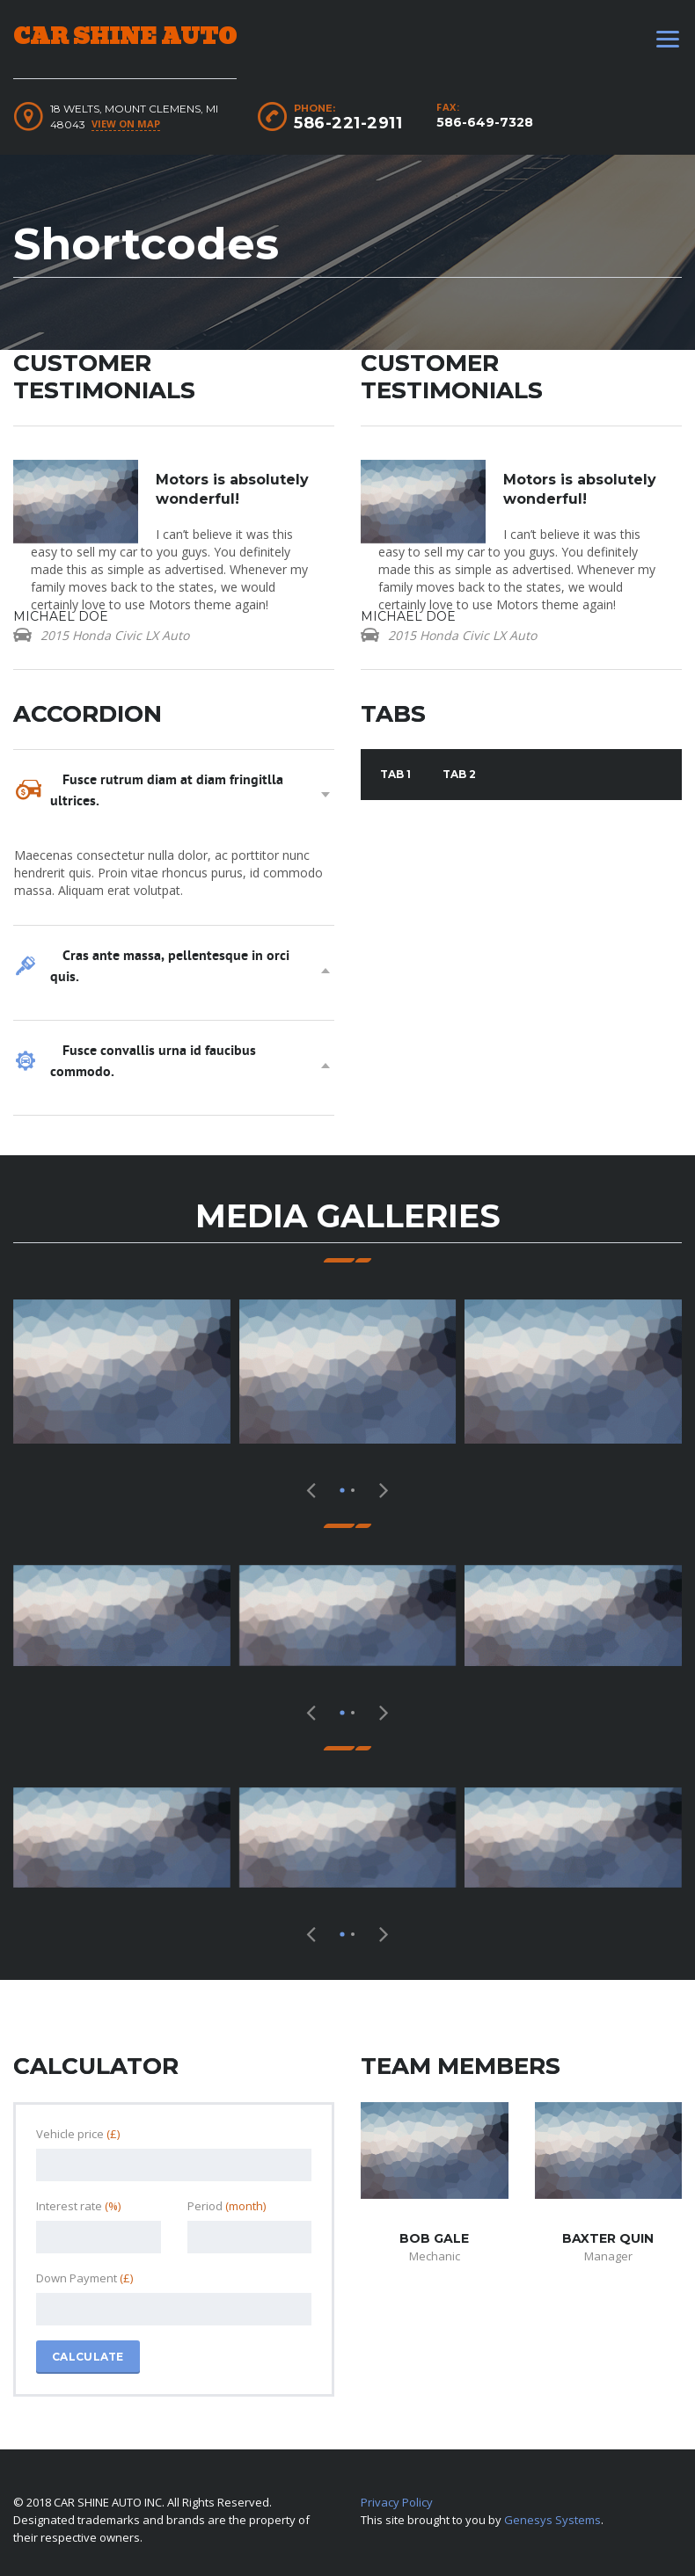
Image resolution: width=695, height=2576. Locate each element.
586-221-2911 (348, 123)
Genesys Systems (552, 2520)
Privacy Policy (397, 2502)
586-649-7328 (484, 122)
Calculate (88, 2356)
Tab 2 (459, 774)
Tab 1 (395, 774)
